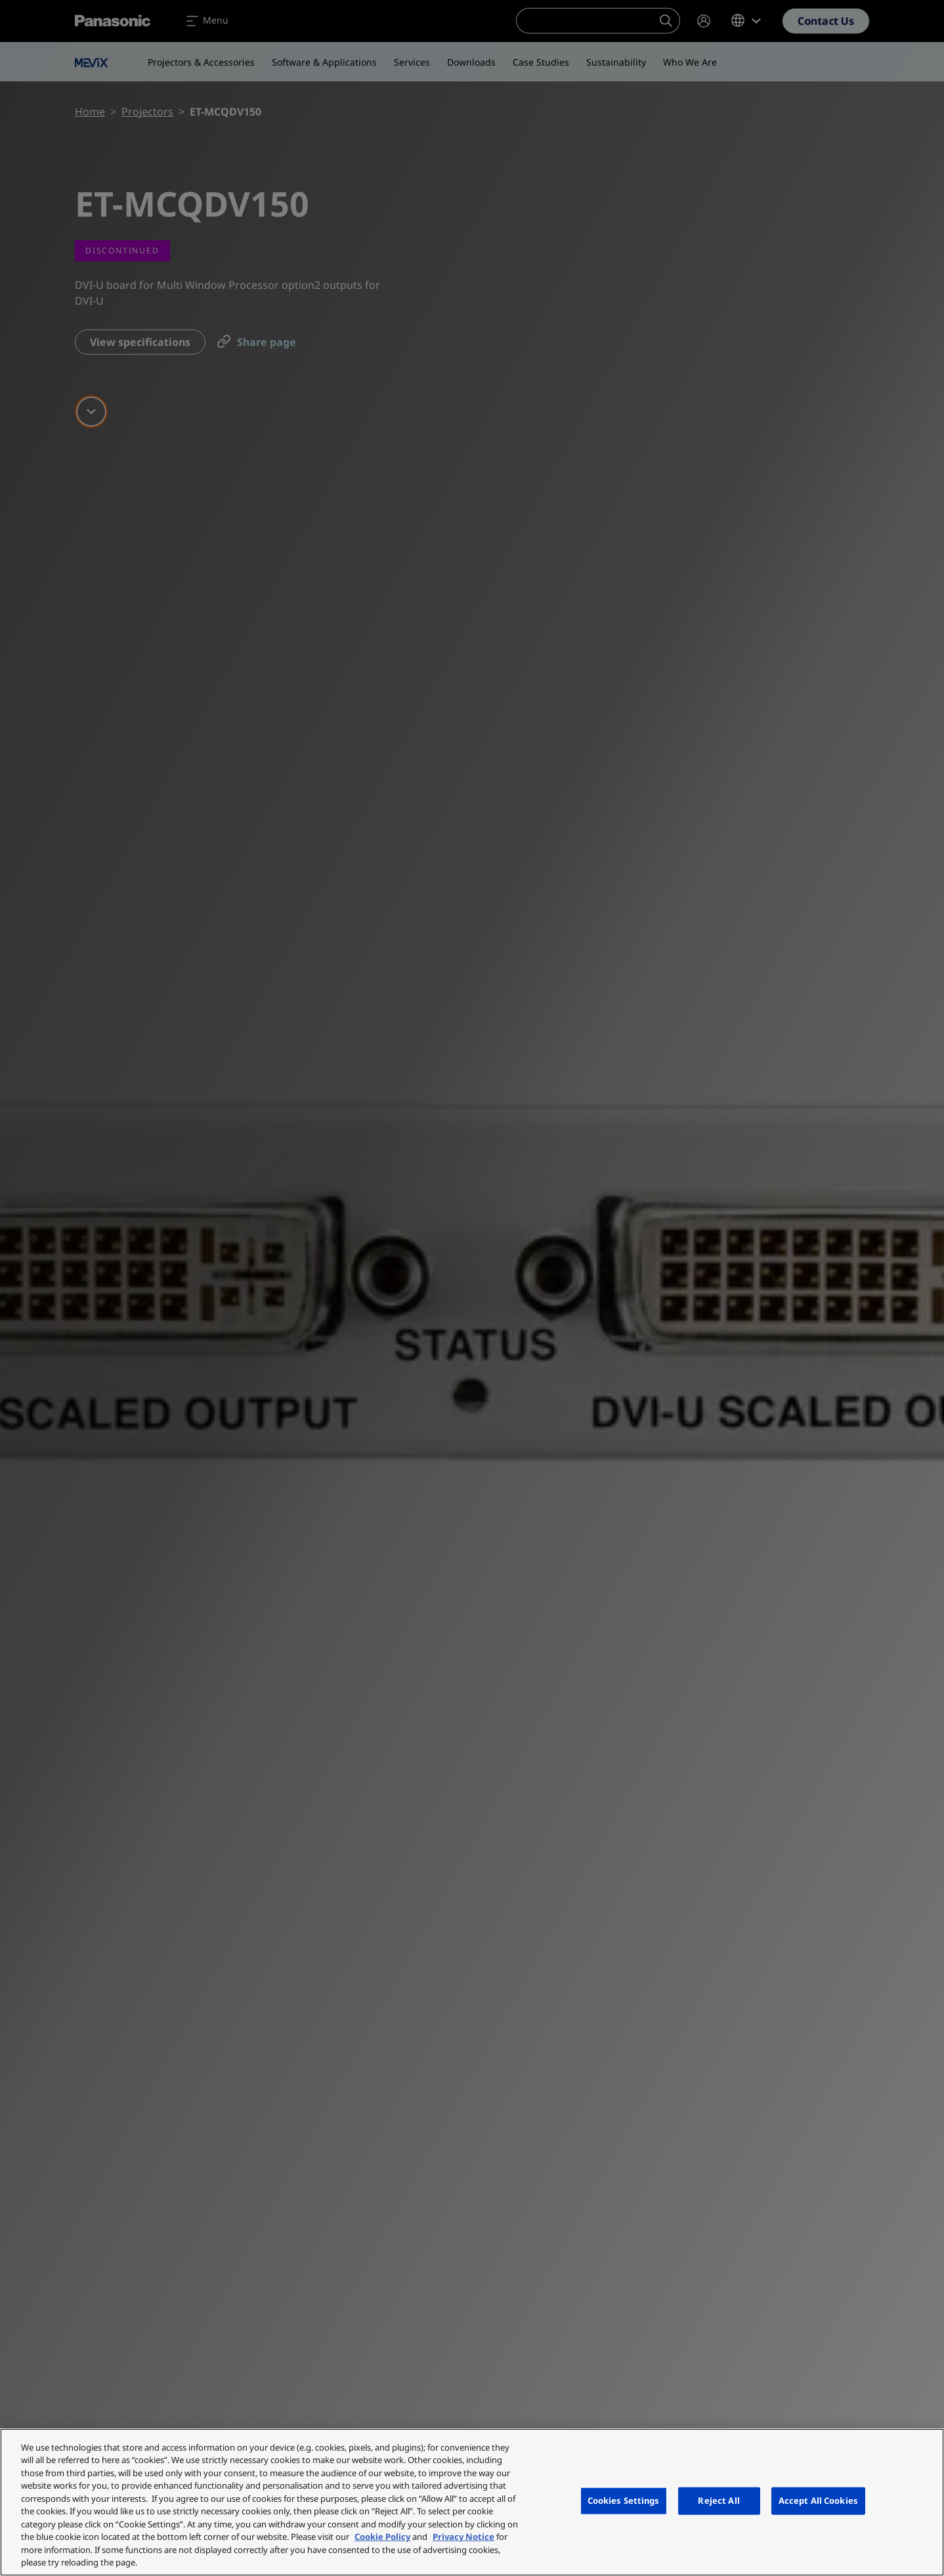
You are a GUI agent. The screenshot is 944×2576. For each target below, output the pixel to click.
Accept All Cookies (818, 2500)
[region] (472, 2502)
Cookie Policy (382, 2537)
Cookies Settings (624, 2500)
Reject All (718, 2500)
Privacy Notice (463, 2537)
